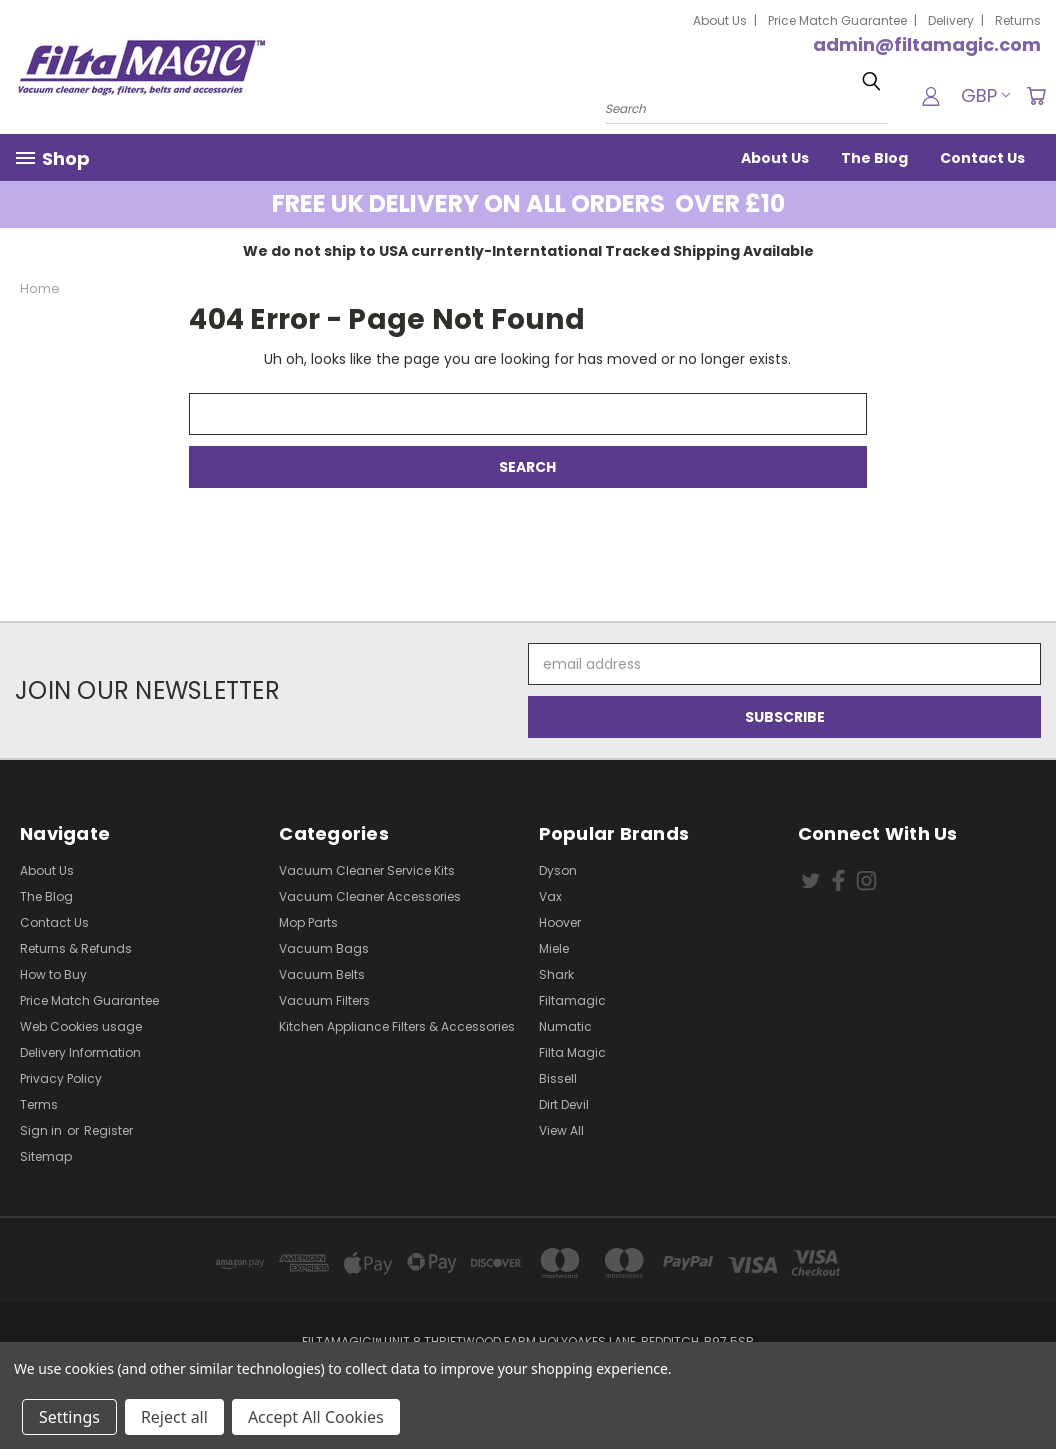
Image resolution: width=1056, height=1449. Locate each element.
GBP (985, 95)
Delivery (951, 20)
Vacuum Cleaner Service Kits (367, 870)
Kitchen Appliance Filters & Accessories (397, 1026)
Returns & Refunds (76, 948)
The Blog (874, 158)
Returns (1018, 20)
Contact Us (982, 158)
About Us (720, 20)
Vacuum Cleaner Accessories (370, 896)
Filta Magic (572, 1052)
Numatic (565, 1026)
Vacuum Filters (324, 1000)
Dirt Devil (564, 1104)
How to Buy (53, 974)
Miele (554, 948)
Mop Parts (308, 922)
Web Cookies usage (81, 1026)
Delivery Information (80, 1052)
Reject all (174, 1417)
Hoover (560, 922)
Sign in (42, 1130)
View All (561, 1130)
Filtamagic (572, 1000)
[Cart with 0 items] (1036, 96)
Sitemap (46, 1156)
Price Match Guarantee (837, 20)
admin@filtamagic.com (927, 44)
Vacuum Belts (322, 974)
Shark (556, 974)
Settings (69, 1417)
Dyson (558, 870)
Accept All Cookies (316, 1417)
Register (108, 1130)
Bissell (558, 1078)
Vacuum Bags (324, 948)
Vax (550, 896)
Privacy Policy (61, 1078)
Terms (39, 1104)
